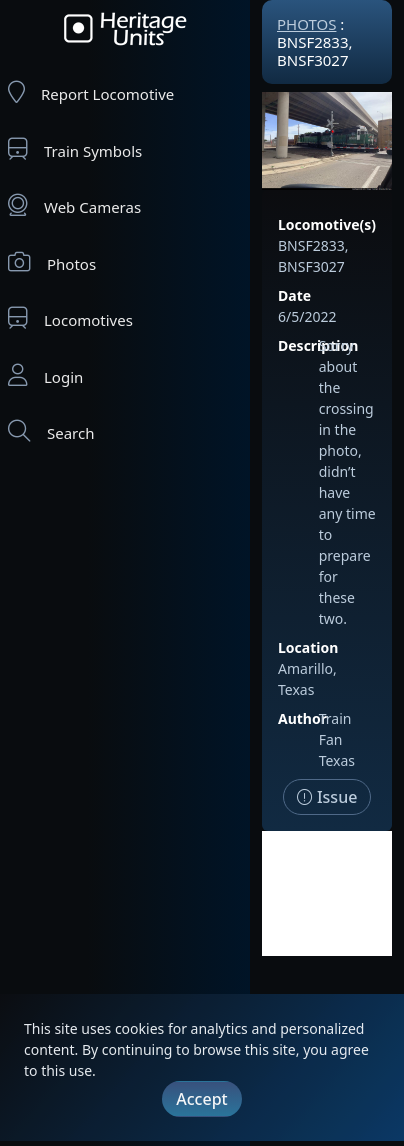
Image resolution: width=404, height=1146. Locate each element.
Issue (327, 797)
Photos (52, 262)
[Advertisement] (327, 893)
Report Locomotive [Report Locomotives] (91, 92)
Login (45, 375)
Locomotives (70, 318)
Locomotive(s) (327, 224)
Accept (201, 1099)
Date (294, 295)
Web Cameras (74, 205)
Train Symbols (75, 149)
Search (51, 431)
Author (302, 718)
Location (308, 647)
